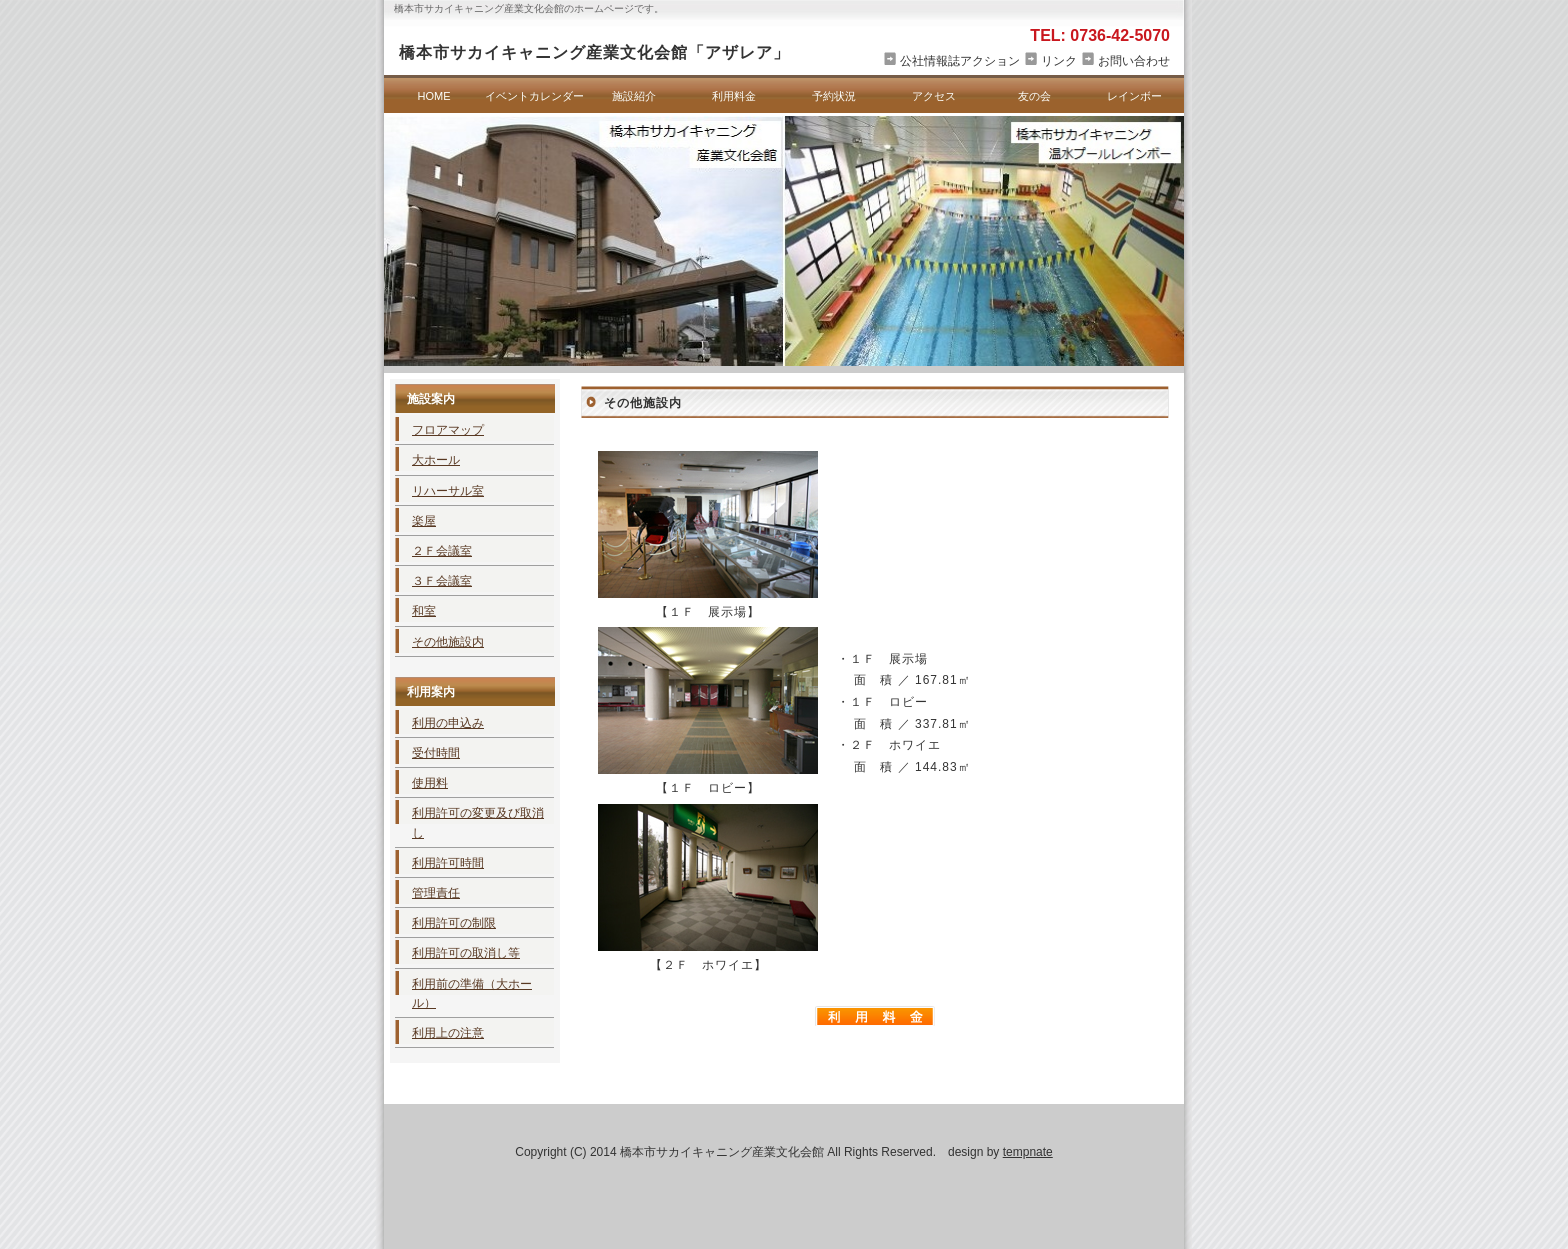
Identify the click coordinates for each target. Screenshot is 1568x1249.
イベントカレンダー (534, 96)
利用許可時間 (448, 863)
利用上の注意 (448, 1033)
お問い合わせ (1134, 61)
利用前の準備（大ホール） (472, 993)
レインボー (1134, 96)
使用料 (430, 783)
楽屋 (424, 521)
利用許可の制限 (454, 923)
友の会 (1034, 96)
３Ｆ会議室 (442, 581)
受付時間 (436, 753)
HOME (434, 96)
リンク (1059, 61)
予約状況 (834, 96)
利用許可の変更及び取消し (478, 822)
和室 (424, 611)
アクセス (934, 96)
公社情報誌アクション (960, 61)
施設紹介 (634, 96)
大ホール (436, 460)
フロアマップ (448, 430)
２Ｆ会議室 (442, 551)
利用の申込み (448, 723)
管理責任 (436, 893)
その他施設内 (448, 642)
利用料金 (734, 96)
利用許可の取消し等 (466, 953)
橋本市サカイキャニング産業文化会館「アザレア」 (594, 52)
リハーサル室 (448, 491)
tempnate (1028, 1152)
